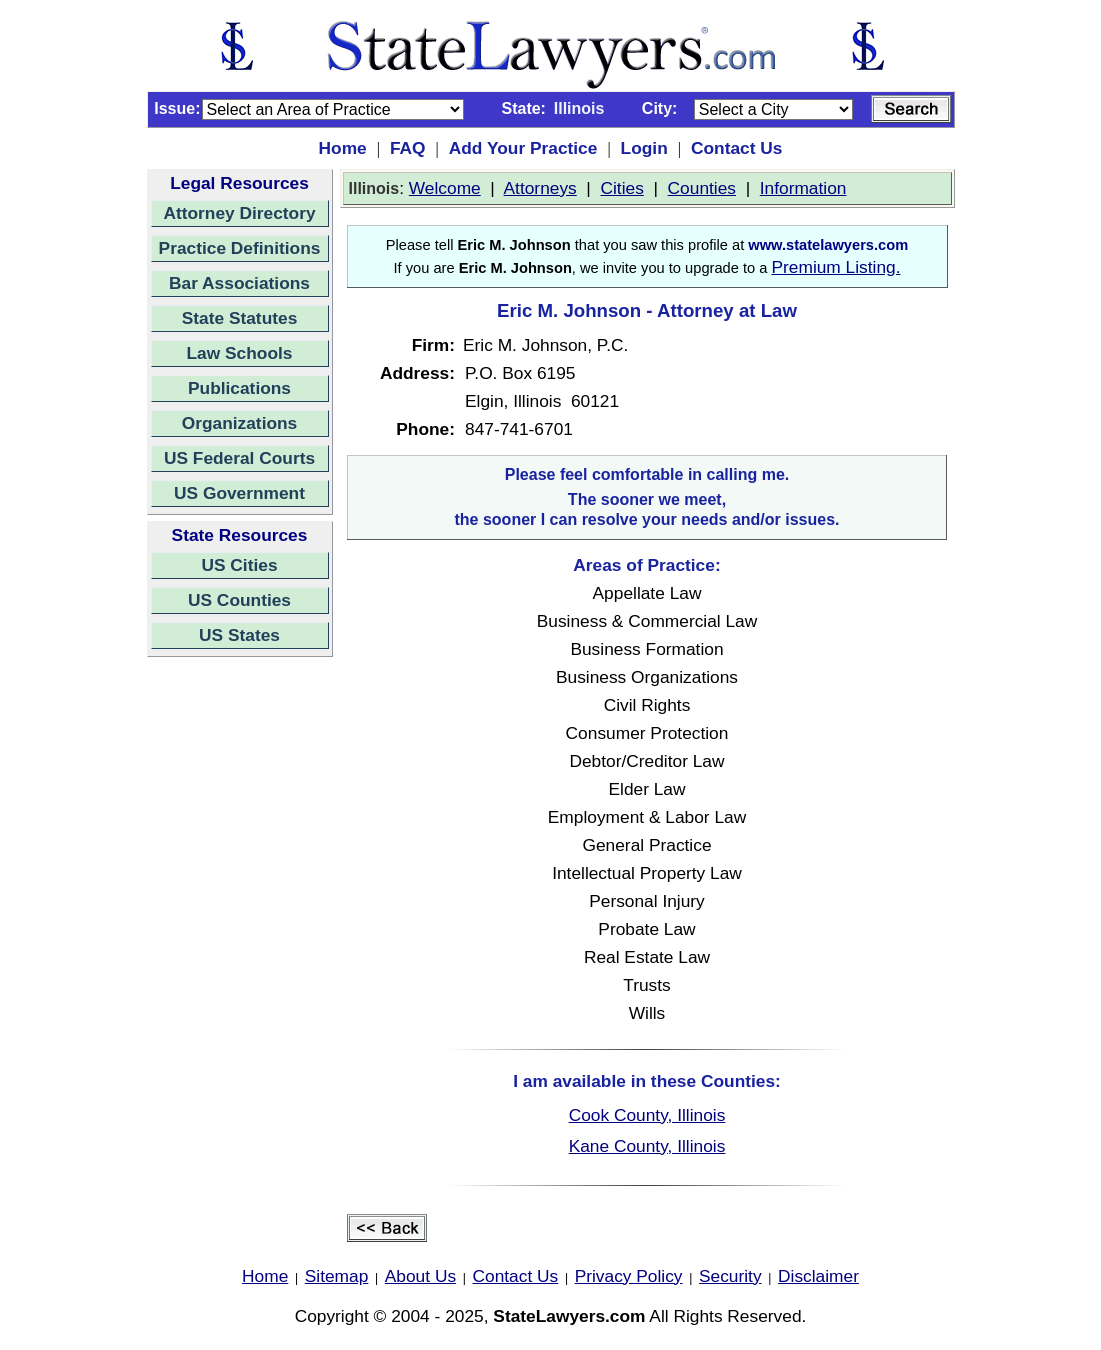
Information (803, 188)
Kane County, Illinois (647, 1146)
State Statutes (240, 318)
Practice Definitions (240, 248)
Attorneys (540, 188)
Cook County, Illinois (647, 1115)
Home (343, 148)
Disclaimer (818, 1276)
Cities (622, 188)
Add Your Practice (523, 148)
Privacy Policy (629, 1276)
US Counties (239, 600)
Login (644, 148)
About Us (420, 1276)
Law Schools (240, 353)
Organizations (240, 423)
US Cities (239, 565)
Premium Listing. (835, 267)
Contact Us (736, 148)
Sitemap (337, 1276)
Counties (702, 188)
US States (239, 635)
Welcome (445, 188)
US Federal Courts (239, 458)
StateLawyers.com (569, 1316)
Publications (239, 388)
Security (730, 1276)
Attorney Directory (239, 213)
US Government (239, 493)
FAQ (408, 148)
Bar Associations (239, 283)
